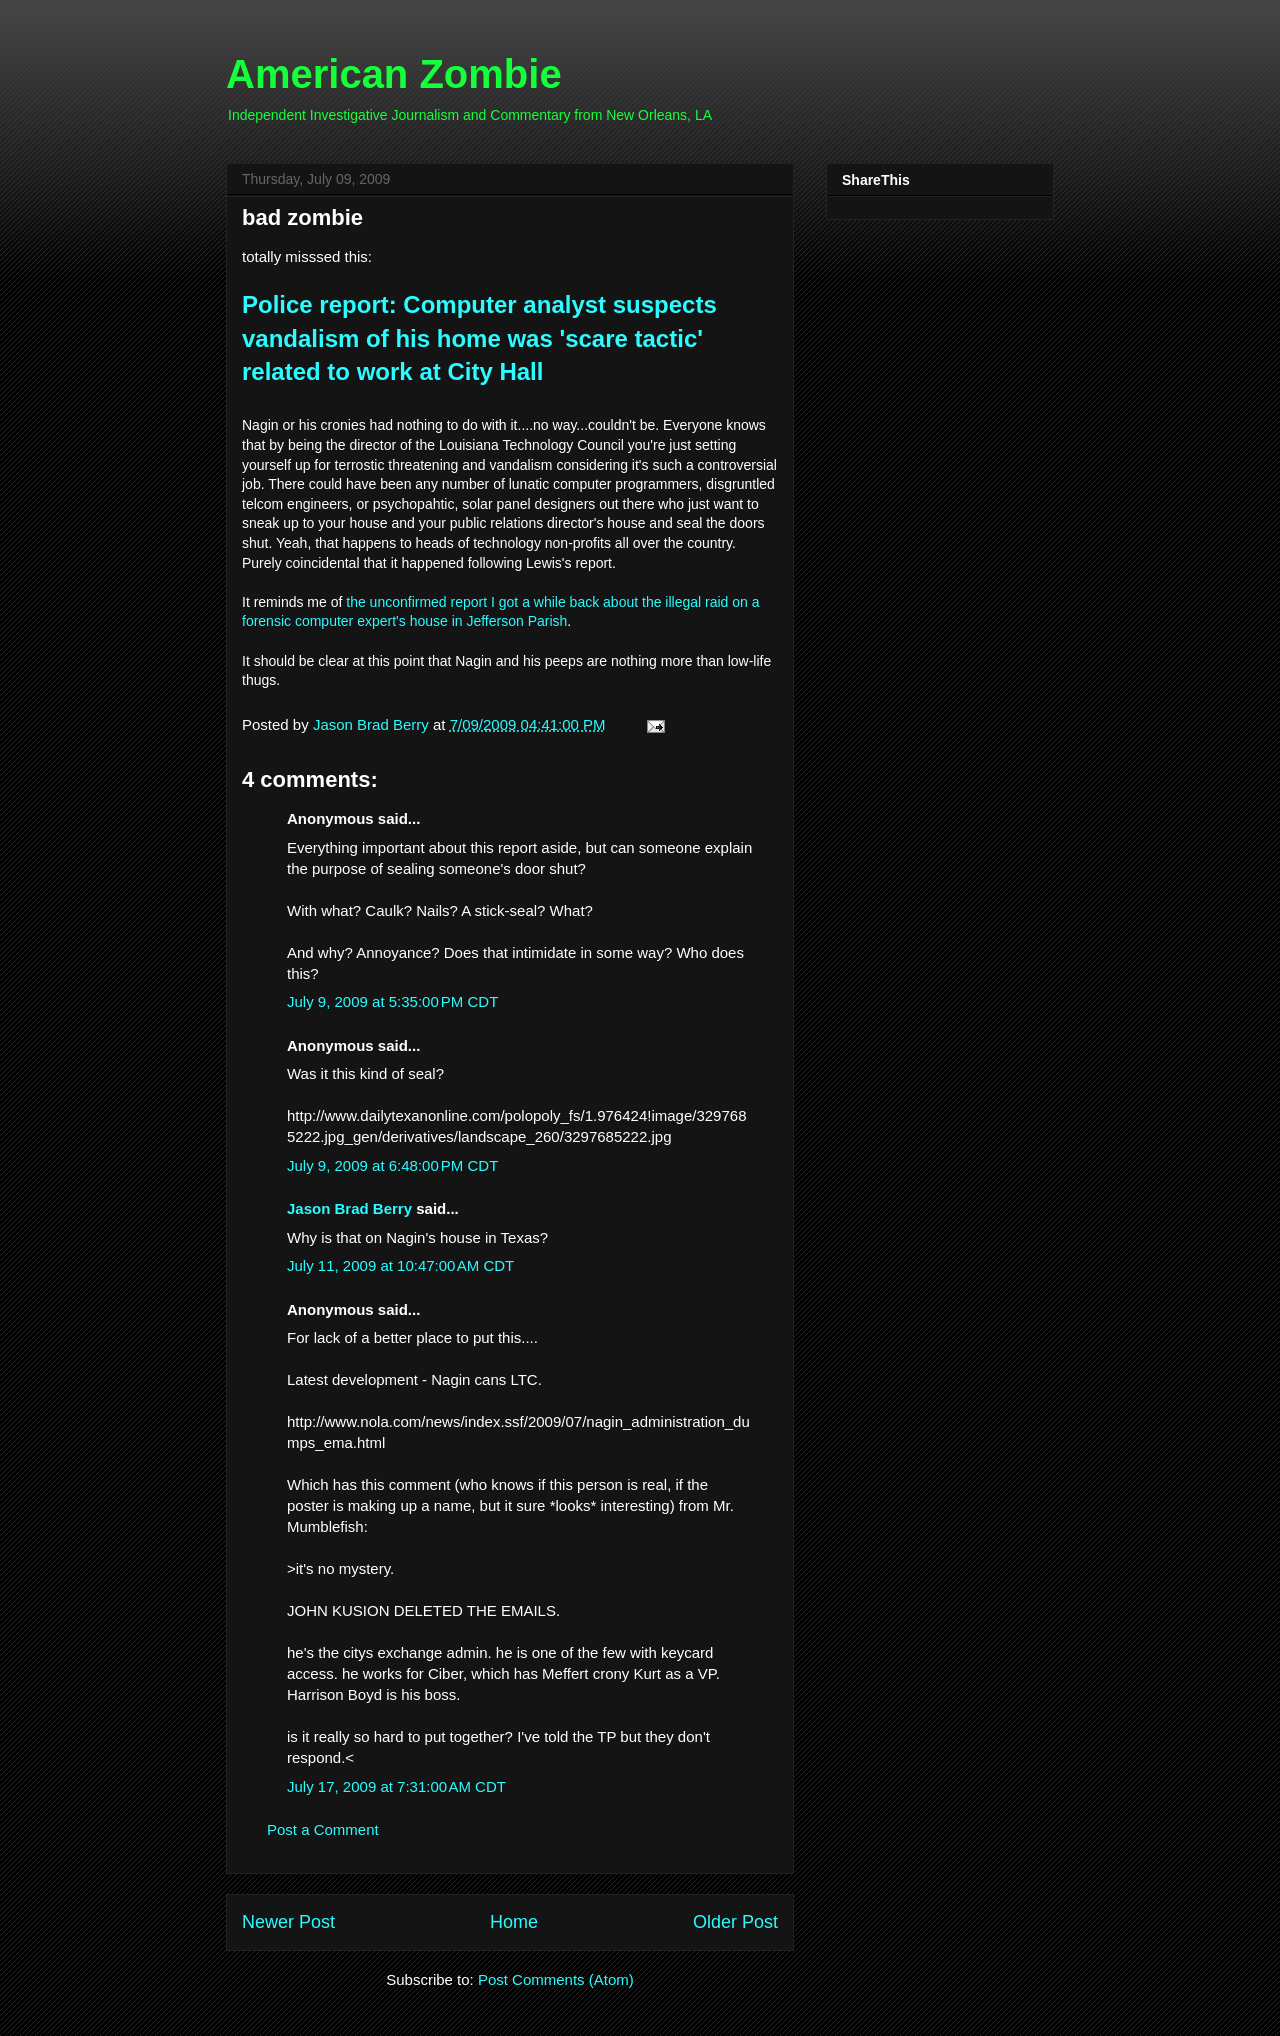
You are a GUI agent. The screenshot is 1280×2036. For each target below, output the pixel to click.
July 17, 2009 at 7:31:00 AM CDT (396, 1786)
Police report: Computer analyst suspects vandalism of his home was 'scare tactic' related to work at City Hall (479, 338)
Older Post (735, 1922)
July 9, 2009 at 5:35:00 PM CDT (392, 1001)
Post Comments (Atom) (556, 1979)
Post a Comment (323, 1829)
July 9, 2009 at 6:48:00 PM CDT (392, 1165)
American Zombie (394, 74)
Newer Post (288, 1922)
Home (514, 1922)
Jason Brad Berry (349, 1208)
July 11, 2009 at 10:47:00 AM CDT (400, 1265)
